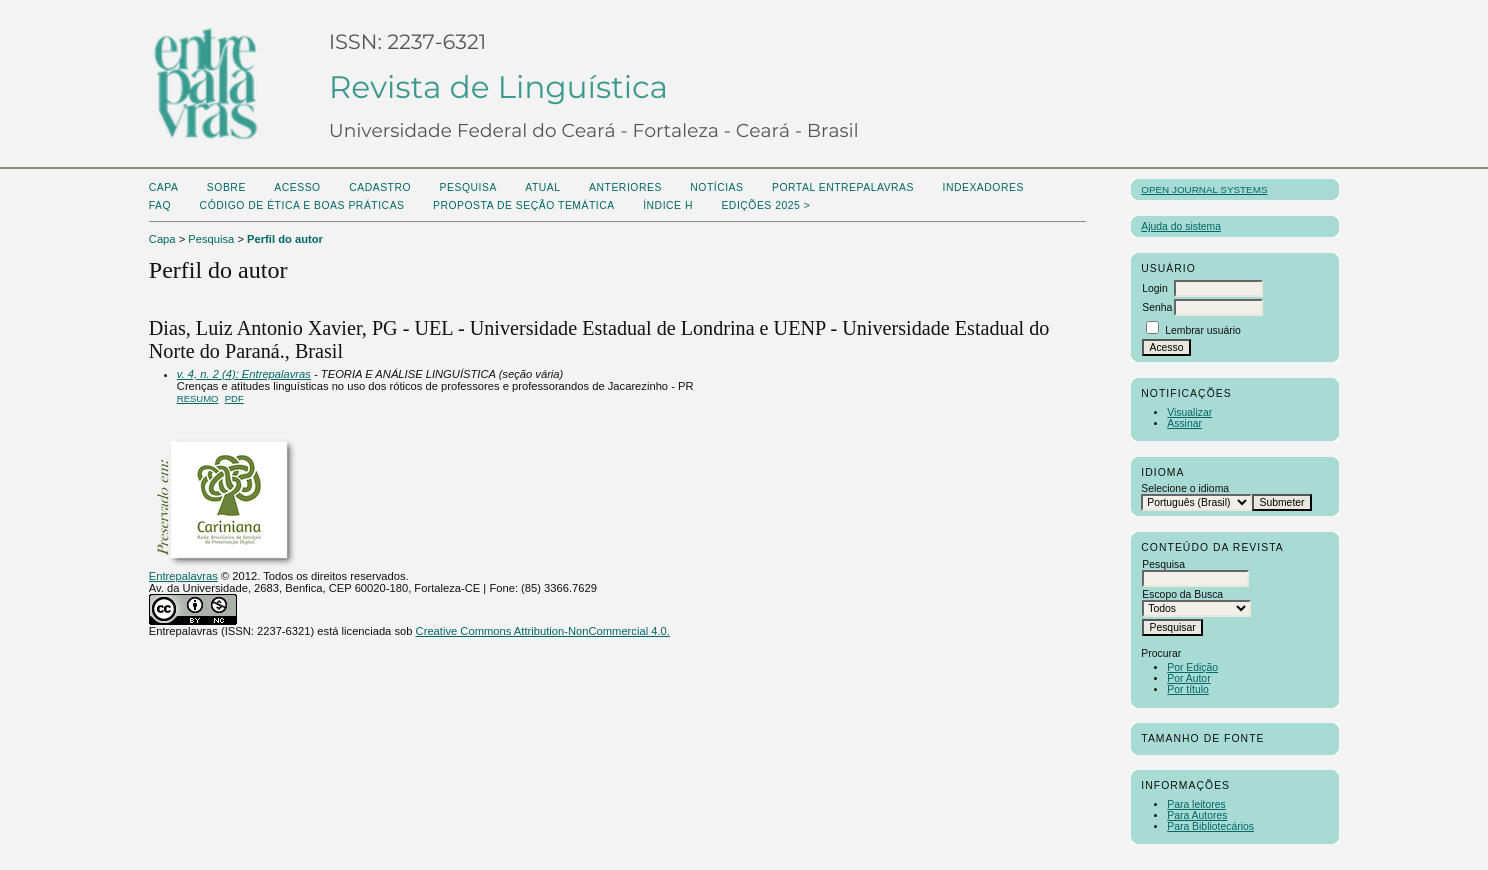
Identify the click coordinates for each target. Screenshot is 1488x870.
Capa (164, 187)
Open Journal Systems (1204, 189)
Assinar (1184, 423)
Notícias (716, 187)
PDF (234, 398)
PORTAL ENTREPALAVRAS (843, 187)
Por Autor (1188, 678)
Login (1154, 288)
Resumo (198, 398)
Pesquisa (468, 187)
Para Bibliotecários (1210, 826)
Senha (1157, 307)
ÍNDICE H (668, 205)
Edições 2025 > (765, 205)
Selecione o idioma (1185, 488)
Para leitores (1196, 804)
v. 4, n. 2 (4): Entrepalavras (244, 374)
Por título (1188, 689)
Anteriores (625, 187)
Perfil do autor (285, 239)
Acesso (297, 187)
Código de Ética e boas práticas (302, 205)
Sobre (226, 187)
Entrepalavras (183, 576)
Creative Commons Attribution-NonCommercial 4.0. (543, 631)
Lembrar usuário (1203, 330)
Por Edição (1192, 667)
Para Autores (1197, 815)
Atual (542, 187)
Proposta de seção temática (524, 205)
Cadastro (380, 187)
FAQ (160, 205)
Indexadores (982, 187)
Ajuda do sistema (1181, 226)
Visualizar (1189, 412)
